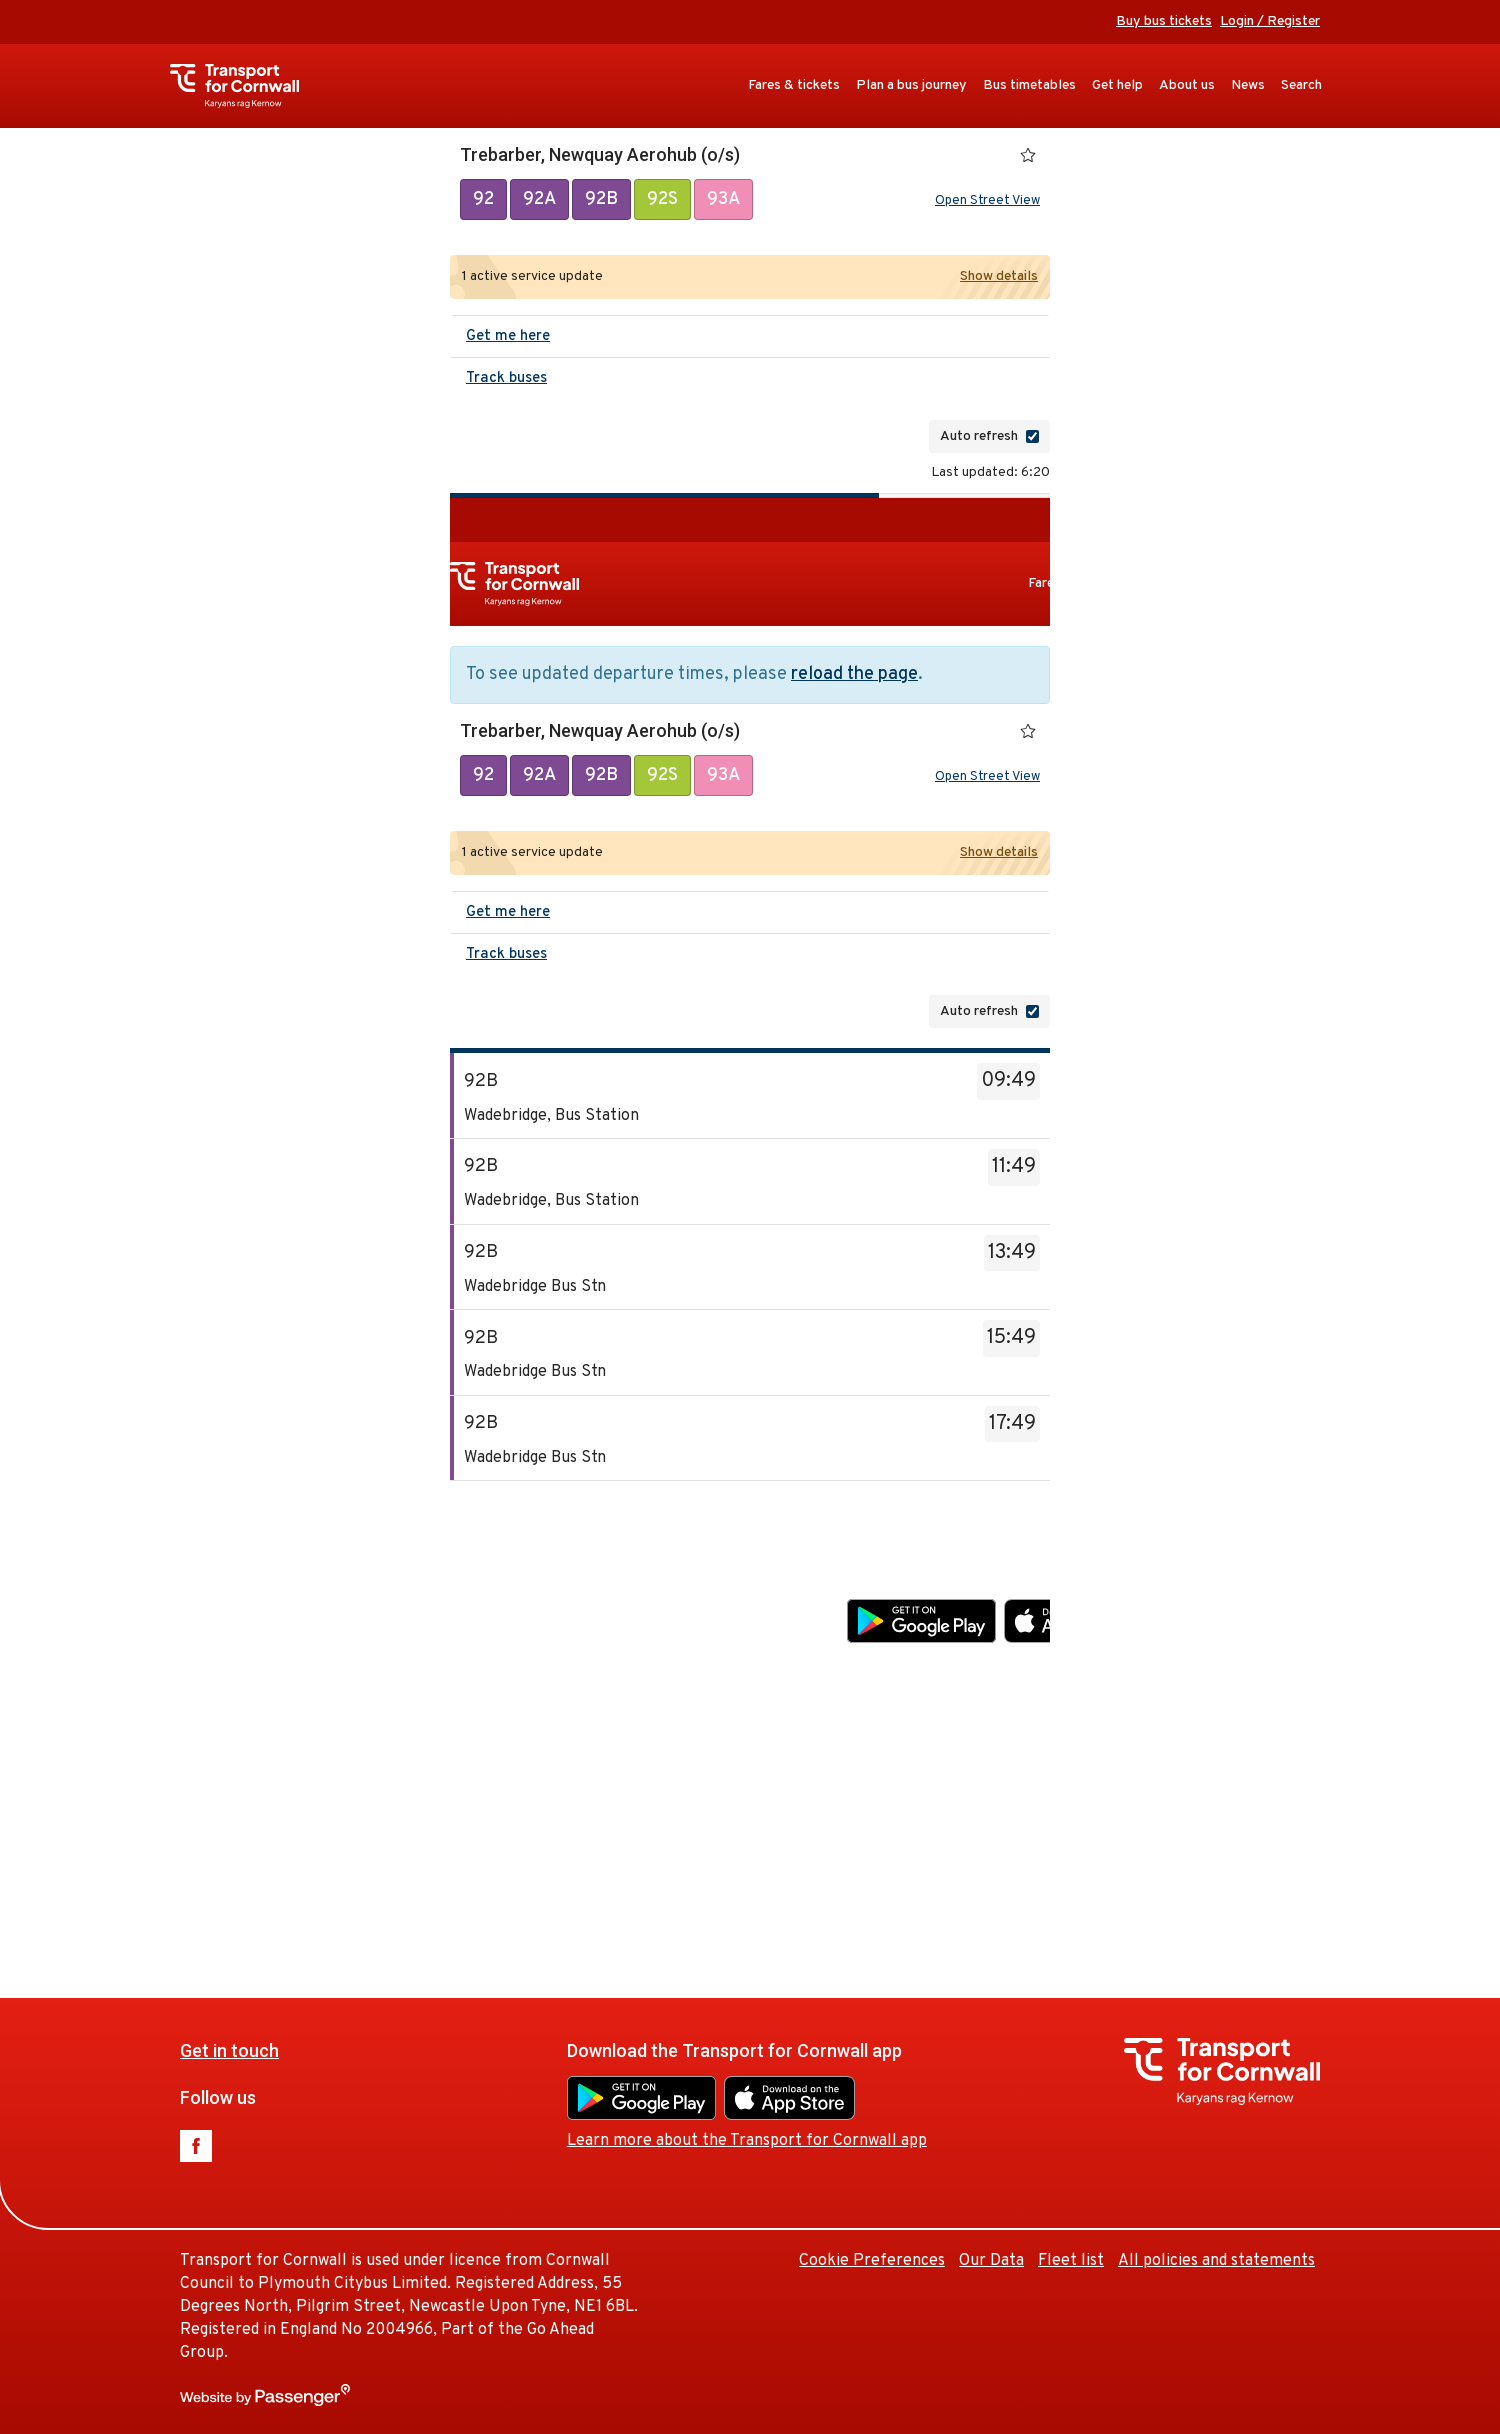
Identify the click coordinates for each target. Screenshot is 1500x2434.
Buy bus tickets (1164, 21)
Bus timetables (1029, 85)
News (1248, 85)
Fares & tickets (794, 85)
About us (1187, 85)
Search (1301, 85)
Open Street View (987, 201)
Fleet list (1351, 1785)
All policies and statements (1216, 2261)
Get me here (508, 336)
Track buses (506, 378)
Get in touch (509, 1573)
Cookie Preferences (1152, 1785)
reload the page (854, 674)
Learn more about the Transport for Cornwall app (1027, 1664)
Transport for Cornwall (244, 86)
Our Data (1271, 1785)
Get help (1117, 85)
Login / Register (1270, 21)
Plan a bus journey (911, 85)
